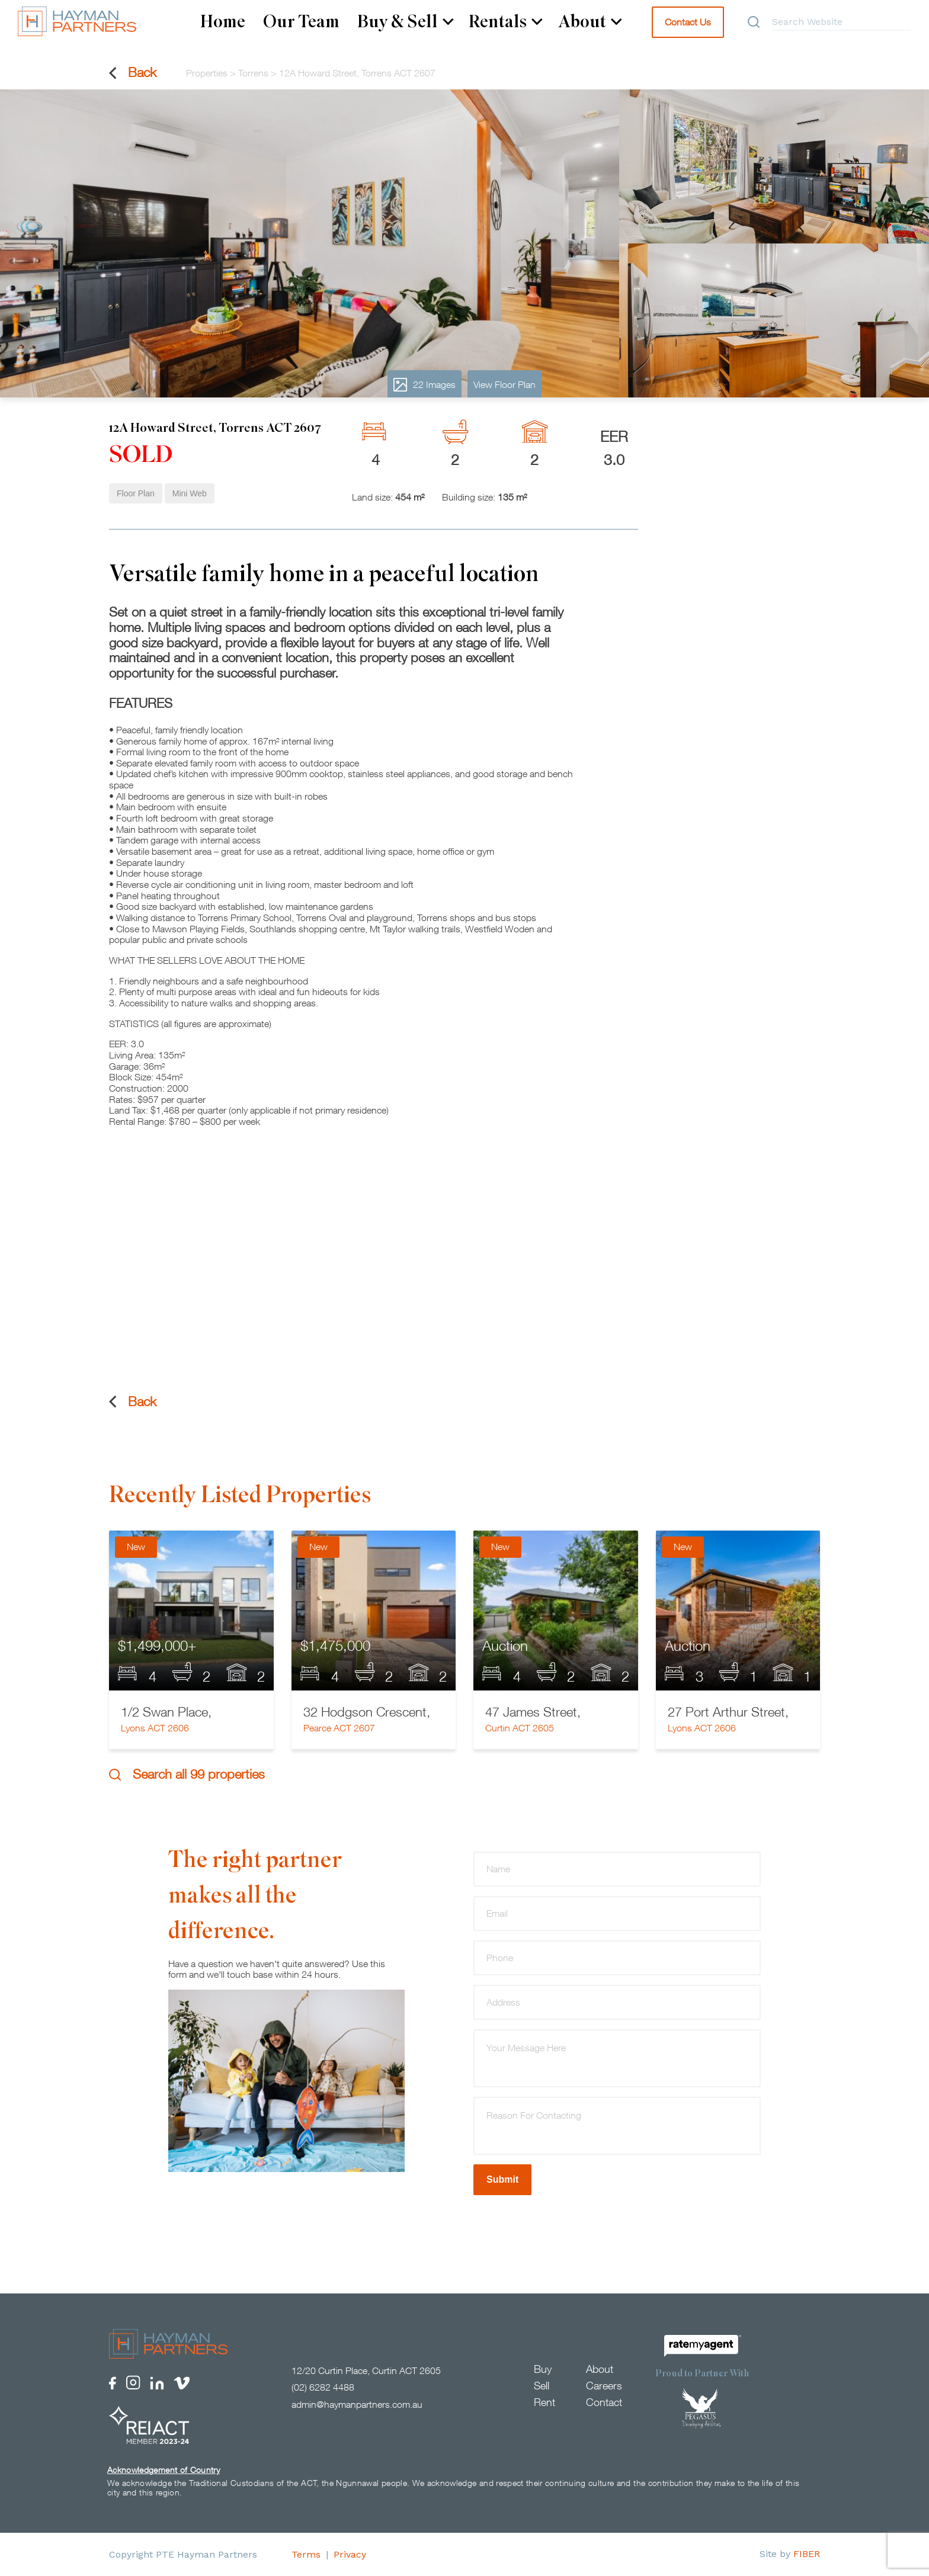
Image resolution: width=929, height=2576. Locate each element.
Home (222, 22)
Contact (604, 2402)
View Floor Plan (504, 384)
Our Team (301, 22)
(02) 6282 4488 (322, 2387)
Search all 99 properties (187, 1774)
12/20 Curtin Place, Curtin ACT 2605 (366, 2370)
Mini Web (189, 493)
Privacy (350, 2554)
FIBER (806, 2554)
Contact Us (688, 22)
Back (132, 72)
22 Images (424, 385)
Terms (306, 2554)
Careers (604, 2385)
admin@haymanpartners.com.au (356, 2404)
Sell (541, 2385)
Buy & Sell (405, 22)
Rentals (506, 22)
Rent (544, 2402)
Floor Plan (136, 493)
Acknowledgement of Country (163, 2470)
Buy (543, 2369)
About (590, 22)
